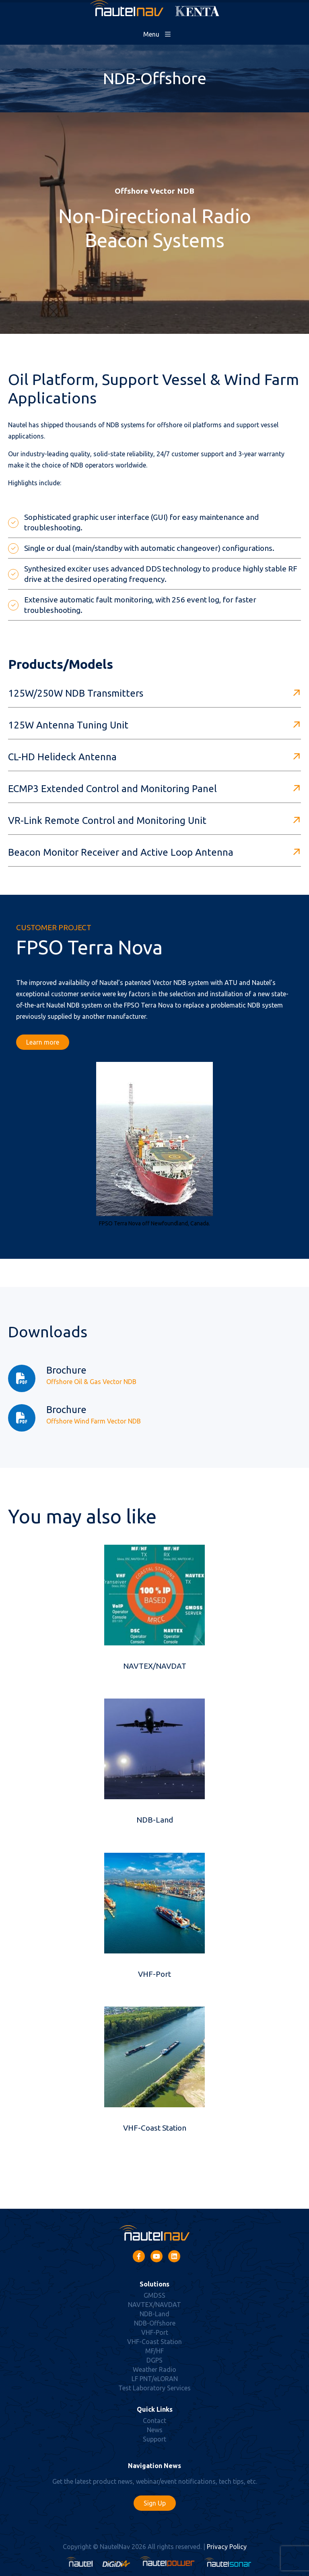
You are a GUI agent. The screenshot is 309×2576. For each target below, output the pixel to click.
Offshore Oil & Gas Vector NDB (91, 1381)
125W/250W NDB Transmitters (75, 693)
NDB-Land (154, 1819)
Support (154, 2439)
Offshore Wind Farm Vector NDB (93, 1421)
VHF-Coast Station (154, 2127)
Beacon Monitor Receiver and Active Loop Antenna (120, 852)
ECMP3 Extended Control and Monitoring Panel (112, 788)
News (155, 2429)
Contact (154, 2420)
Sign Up (155, 2503)
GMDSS (154, 2295)
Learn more (42, 1042)
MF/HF (154, 2351)
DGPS (154, 2360)
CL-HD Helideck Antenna (62, 756)
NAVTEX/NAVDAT (154, 1665)
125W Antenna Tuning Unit (68, 725)
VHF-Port (154, 1974)
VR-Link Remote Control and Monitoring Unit (107, 820)
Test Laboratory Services (154, 2388)
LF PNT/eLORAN (155, 2378)
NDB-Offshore (154, 2323)
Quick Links (155, 2409)
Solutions (154, 2284)
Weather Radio (154, 2369)
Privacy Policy (227, 2546)
